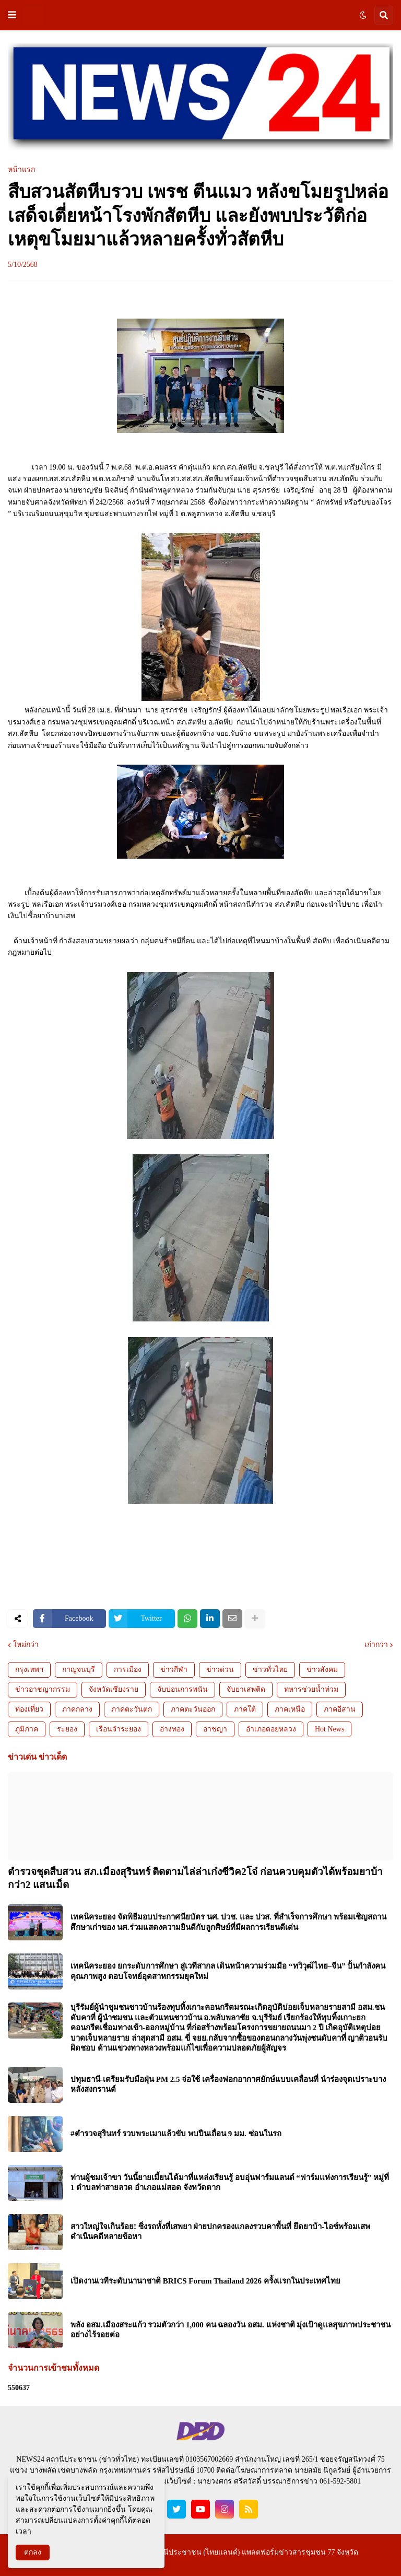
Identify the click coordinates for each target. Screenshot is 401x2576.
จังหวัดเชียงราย (113, 1689)
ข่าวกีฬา (173, 1669)
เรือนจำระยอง (118, 1729)
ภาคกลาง (77, 1709)
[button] (12, 15)
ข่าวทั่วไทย (270, 1669)
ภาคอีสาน (340, 1709)
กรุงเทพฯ (29, 1669)
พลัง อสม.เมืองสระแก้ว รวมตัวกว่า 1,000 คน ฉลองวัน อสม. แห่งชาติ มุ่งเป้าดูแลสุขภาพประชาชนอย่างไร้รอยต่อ (230, 2330)
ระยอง (67, 1729)
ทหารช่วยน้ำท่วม (311, 1689)
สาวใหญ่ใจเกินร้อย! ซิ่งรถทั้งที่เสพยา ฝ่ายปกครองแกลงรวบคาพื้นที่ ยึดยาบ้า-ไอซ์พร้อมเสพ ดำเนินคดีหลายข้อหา (220, 2231)
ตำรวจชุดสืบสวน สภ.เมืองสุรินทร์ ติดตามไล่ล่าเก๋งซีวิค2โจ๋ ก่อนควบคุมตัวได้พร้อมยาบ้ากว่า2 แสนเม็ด (195, 1878)
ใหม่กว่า (26, 1644)
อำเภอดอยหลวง (271, 1729)
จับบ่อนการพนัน (182, 1689)
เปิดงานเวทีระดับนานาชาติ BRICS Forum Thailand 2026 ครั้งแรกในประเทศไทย (205, 2281)
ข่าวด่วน (220, 1669)
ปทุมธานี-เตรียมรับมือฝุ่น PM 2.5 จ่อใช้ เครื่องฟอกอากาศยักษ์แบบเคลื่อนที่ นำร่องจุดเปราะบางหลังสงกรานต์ (228, 2084)
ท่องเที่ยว (29, 1709)
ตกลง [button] (32, 2552)
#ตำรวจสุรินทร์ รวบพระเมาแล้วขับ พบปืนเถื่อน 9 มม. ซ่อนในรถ (175, 2133)
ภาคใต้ (245, 1709)
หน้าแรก (21, 169)
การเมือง (127, 1669)
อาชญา (215, 1729)
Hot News (329, 1729)
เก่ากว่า (376, 1644)
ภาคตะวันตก (131, 1709)
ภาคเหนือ (290, 1709)
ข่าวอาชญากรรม (42, 1689)
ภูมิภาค (26, 1729)
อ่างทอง (172, 1729)
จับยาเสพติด (246, 1689)
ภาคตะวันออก (193, 1709)
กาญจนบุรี (78, 1669)
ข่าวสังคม (322, 1669)
